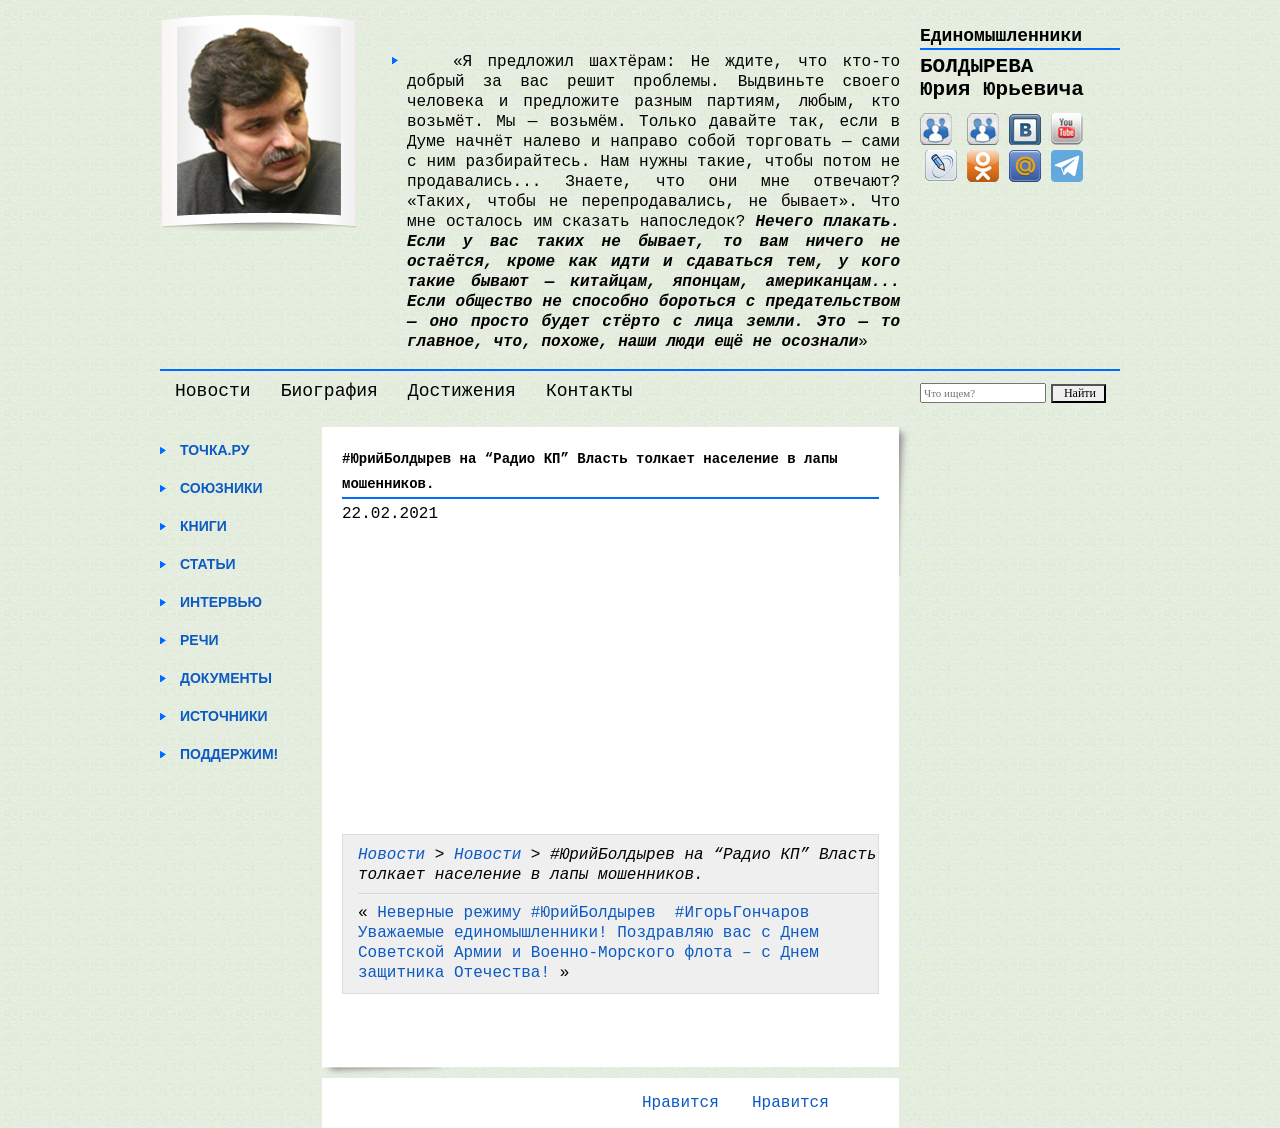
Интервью (221, 602)
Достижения (462, 391)
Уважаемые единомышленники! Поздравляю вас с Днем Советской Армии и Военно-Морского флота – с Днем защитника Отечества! (588, 953)
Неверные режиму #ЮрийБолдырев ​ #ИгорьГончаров (593, 913)
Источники (224, 716)
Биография (329, 391)
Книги (203, 526)
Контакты (589, 391)
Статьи (208, 564)
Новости (213, 391)
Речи (199, 640)
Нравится (680, 1103)
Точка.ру (214, 450)
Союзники (221, 488)
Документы (226, 678)
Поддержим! (229, 754)
